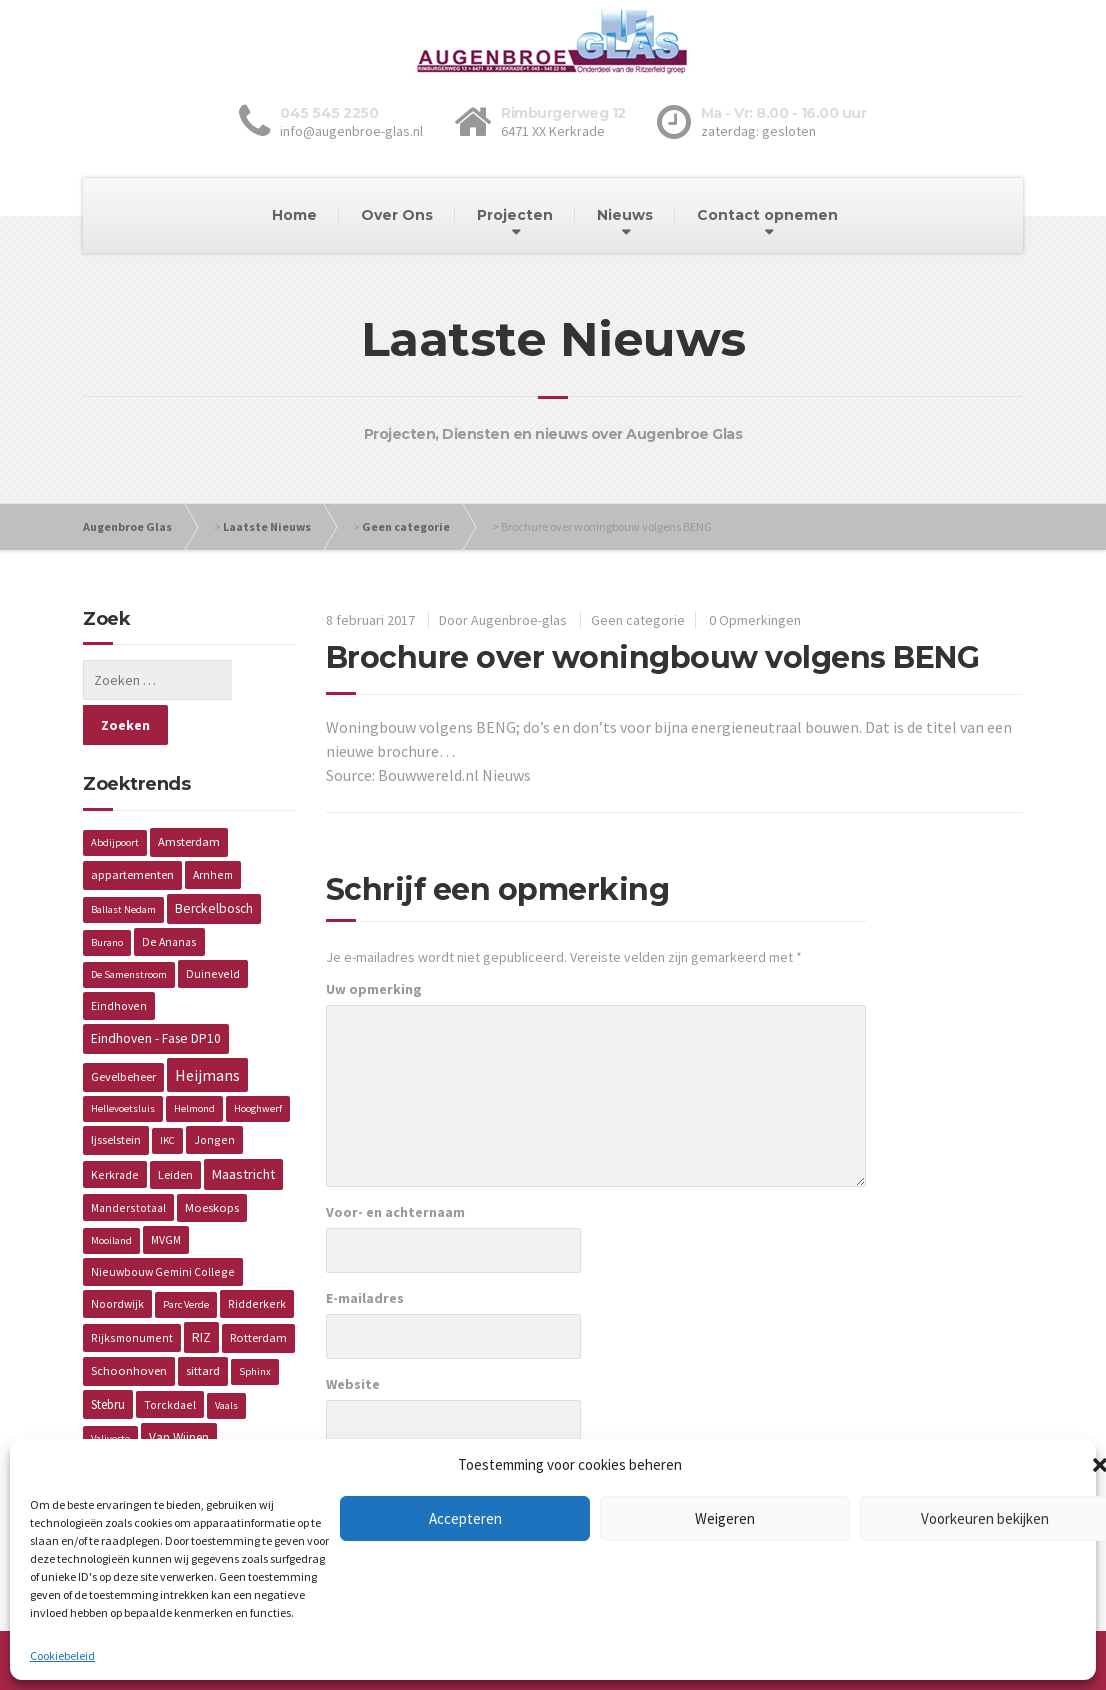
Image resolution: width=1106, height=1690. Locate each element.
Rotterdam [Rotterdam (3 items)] (258, 1292)
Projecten (515, 215)
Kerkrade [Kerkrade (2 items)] (115, 1129)
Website (353, 1384)
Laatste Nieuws (267, 526)
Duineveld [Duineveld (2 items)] (213, 928)
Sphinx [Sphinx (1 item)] (255, 1326)
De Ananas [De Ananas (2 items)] (169, 896)
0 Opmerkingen (755, 620)
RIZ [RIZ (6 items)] (201, 1292)
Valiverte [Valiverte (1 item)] (110, 1393)
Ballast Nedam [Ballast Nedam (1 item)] (123, 864)
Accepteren (465, 1518)
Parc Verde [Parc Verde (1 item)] (186, 1259)
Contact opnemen (767, 215)
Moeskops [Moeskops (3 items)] (212, 1162)
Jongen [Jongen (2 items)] (214, 1094)
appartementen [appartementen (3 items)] (132, 829)
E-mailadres (365, 1298)
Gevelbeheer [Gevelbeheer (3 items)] (123, 1031)
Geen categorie (406, 526)
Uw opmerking (374, 989)
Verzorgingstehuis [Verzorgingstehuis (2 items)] (140, 1425)
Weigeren (725, 1518)
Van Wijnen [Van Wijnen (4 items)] (179, 1392)
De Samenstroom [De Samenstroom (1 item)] (129, 929)
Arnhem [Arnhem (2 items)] (213, 829)
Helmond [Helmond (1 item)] (194, 1063)
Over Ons (397, 215)
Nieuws (625, 215)
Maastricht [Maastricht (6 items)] (243, 1129)
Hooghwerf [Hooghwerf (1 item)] (258, 1063)
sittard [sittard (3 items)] (203, 1325)
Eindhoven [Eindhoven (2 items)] (119, 960)
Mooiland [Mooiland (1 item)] (111, 1195)
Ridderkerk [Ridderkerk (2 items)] (257, 1258)
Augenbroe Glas (127, 526)
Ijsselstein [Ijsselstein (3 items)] (116, 1094)
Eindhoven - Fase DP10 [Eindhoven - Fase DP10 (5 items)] (156, 993)
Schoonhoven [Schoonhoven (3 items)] (129, 1325)
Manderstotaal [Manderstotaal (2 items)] (128, 1162)
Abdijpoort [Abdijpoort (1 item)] (115, 797)
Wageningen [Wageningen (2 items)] (241, 1425)
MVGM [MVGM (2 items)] (166, 1194)
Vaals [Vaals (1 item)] (226, 1360)
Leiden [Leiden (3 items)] (175, 1129)
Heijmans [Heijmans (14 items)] (207, 1030)
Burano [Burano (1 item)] (107, 897)
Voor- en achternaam (395, 1212)
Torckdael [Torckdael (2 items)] (170, 1359)
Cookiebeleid (62, 1655)
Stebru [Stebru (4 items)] (108, 1359)
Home (294, 215)
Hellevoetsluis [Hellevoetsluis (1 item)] (123, 1063)
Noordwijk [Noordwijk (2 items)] (117, 1258)
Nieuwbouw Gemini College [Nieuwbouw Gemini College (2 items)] (163, 1226)
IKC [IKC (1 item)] (167, 1095)
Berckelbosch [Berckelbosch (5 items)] (214, 863)
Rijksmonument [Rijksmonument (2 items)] (132, 1292)
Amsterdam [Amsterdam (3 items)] (189, 796)
